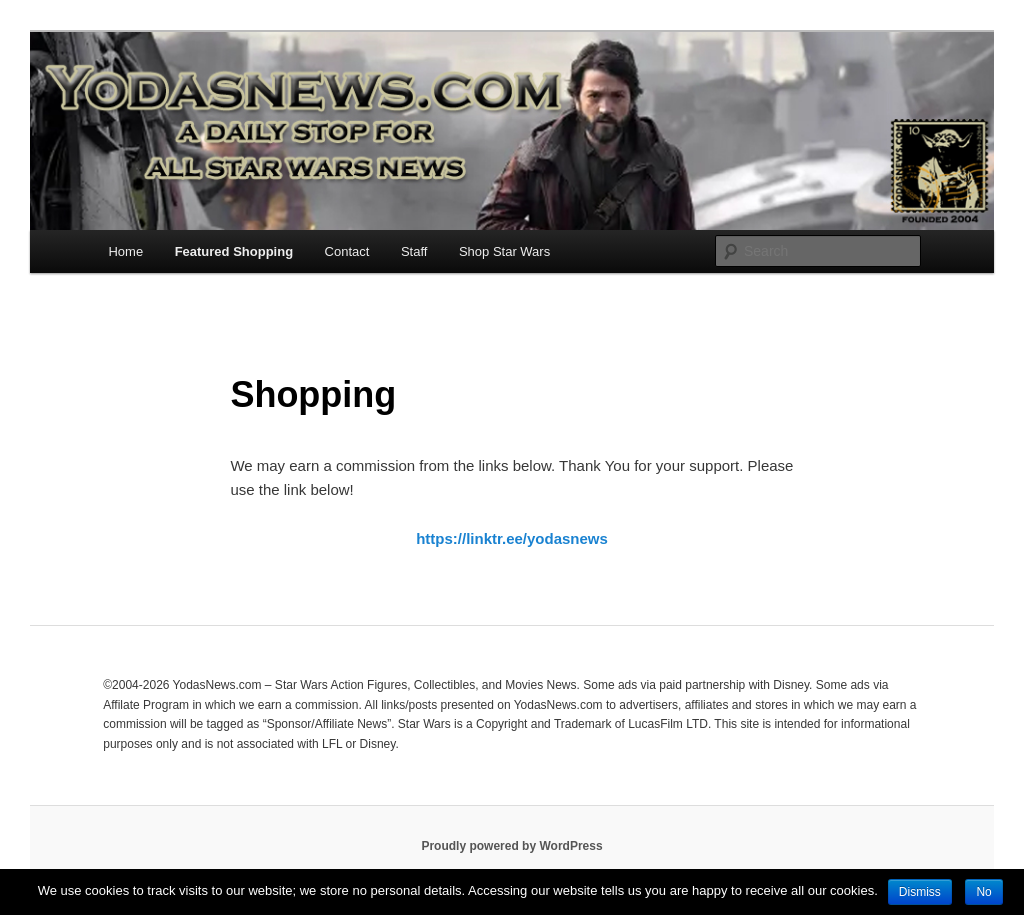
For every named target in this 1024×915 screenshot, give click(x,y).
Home (125, 251)
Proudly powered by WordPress (511, 846)
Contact (347, 251)
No (983, 892)
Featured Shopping (234, 251)
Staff (414, 251)
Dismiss (920, 892)
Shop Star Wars (504, 251)
